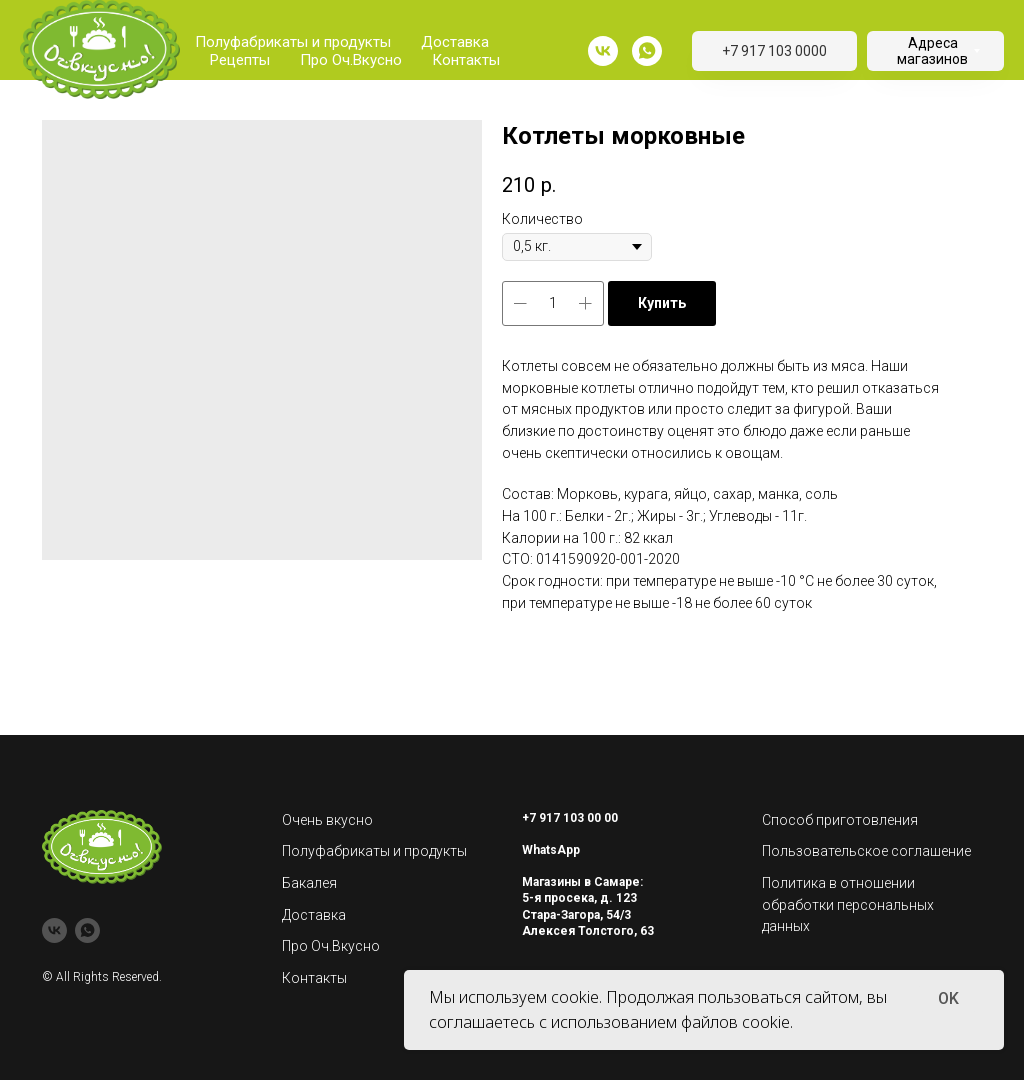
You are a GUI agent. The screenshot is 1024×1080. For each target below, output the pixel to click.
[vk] (603, 51)
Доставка (455, 42)
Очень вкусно (327, 820)
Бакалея (309, 883)
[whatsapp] (647, 51)
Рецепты (240, 60)
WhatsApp (551, 850)
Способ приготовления (840, 820)
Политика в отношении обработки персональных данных (848, 904)
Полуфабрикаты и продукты (293, 42)
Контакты (466, 60)
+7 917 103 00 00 (570, 818)
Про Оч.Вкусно (351, 60)
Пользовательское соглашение (866, 851)
